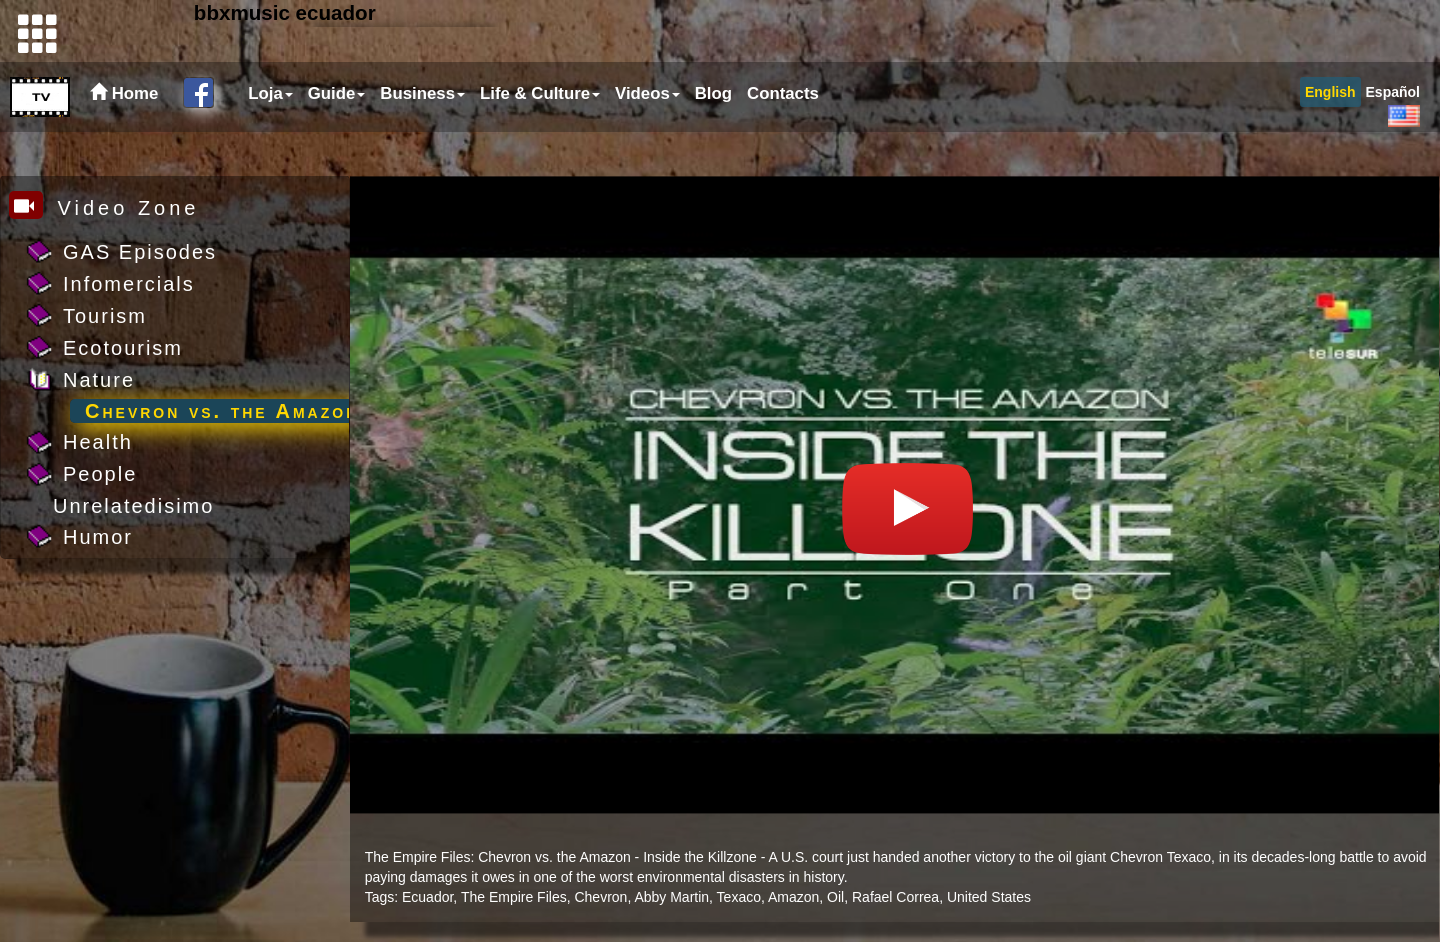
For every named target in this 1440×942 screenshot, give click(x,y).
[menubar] (531, 138)
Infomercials (129, 284)
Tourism (105, 316)
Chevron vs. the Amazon (222, 411)
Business (422, 137)
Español (1393, 136)
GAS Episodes (140, 252)
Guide (337, 137)
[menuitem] (268, 138)
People (100, 474)
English (1330, 136)
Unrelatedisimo (133, 506)
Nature (99, 380)
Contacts (783, 137)
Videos (647, 137)
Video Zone (104, 207)
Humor (98, 537)
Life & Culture (540, 137)
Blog (713, 137)
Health (98, 442)
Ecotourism (123, 348)
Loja (270, 137)
